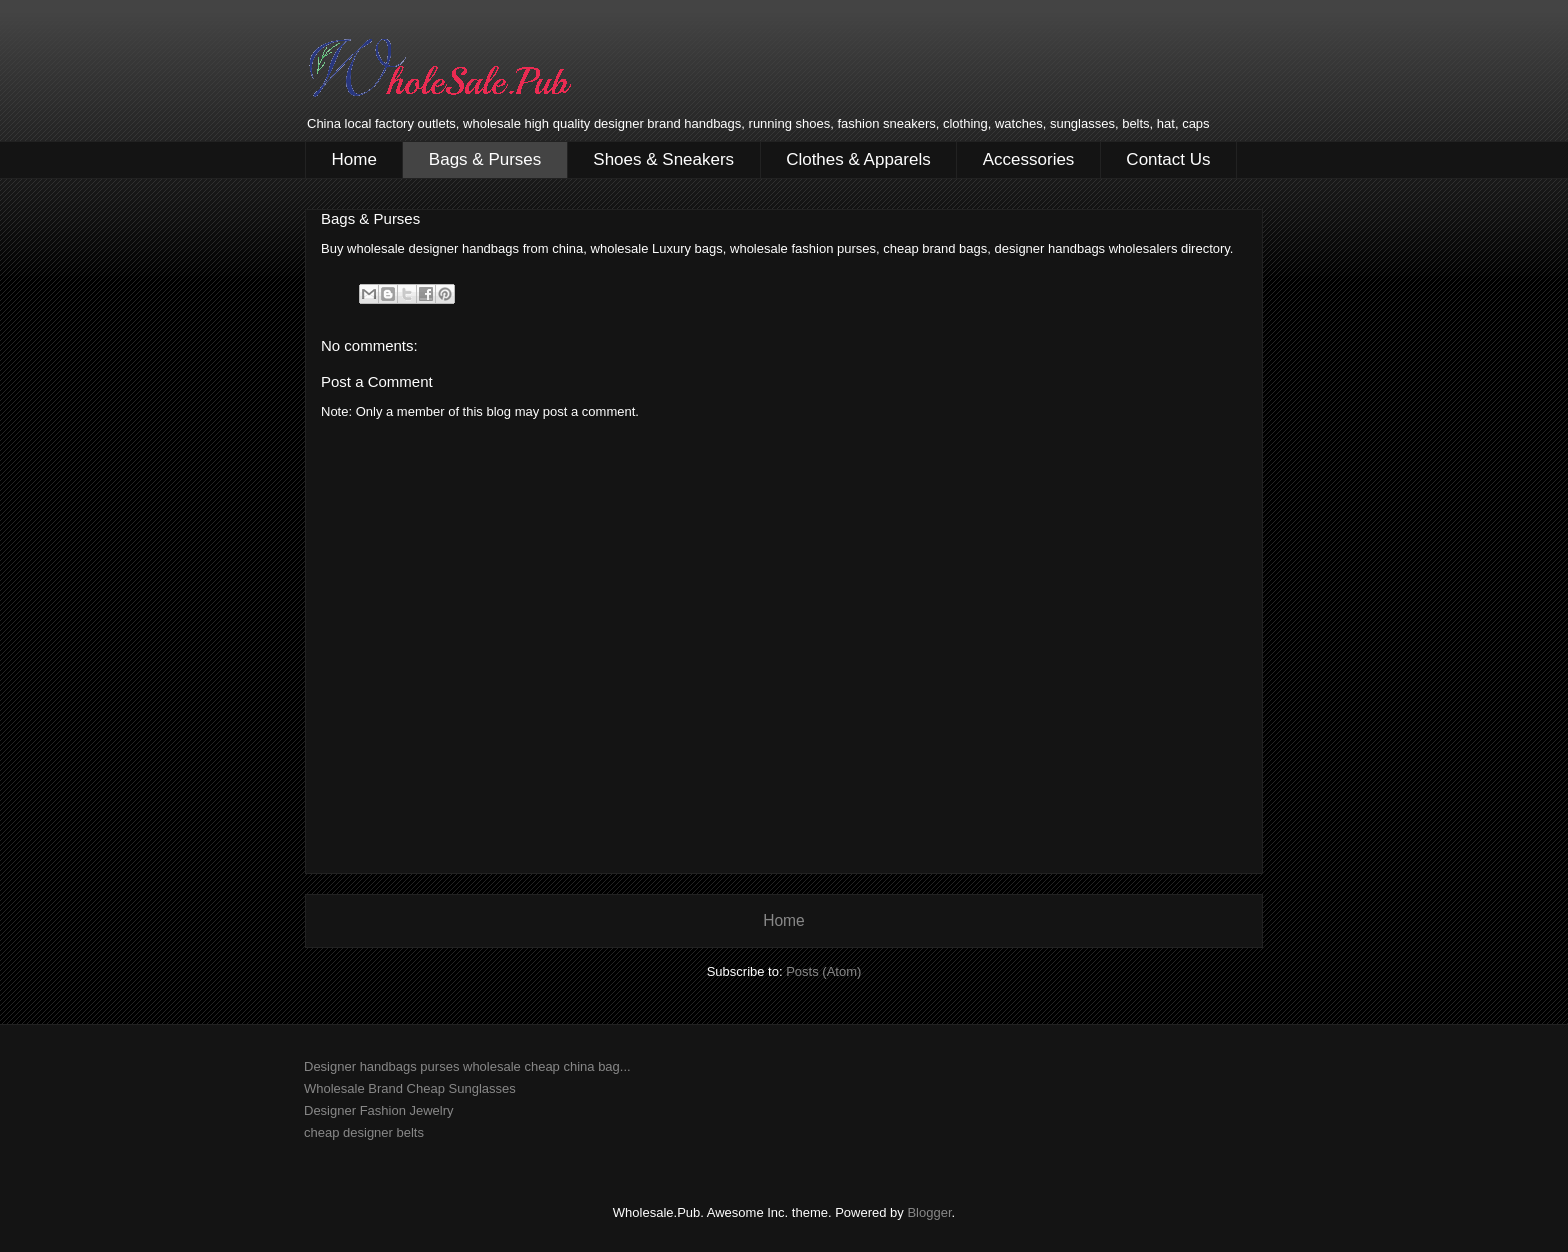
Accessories (1029, 159)
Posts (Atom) (823, 971)
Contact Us (1168, 159)
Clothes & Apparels (858, 159)
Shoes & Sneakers (663, 159)
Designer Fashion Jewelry (379, 1110)
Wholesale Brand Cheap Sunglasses (410, 1088)
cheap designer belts (364, 1132)
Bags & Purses (485, 159)
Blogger (929, 1212)
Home (354, 159)
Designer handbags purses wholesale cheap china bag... (467, 1066)
